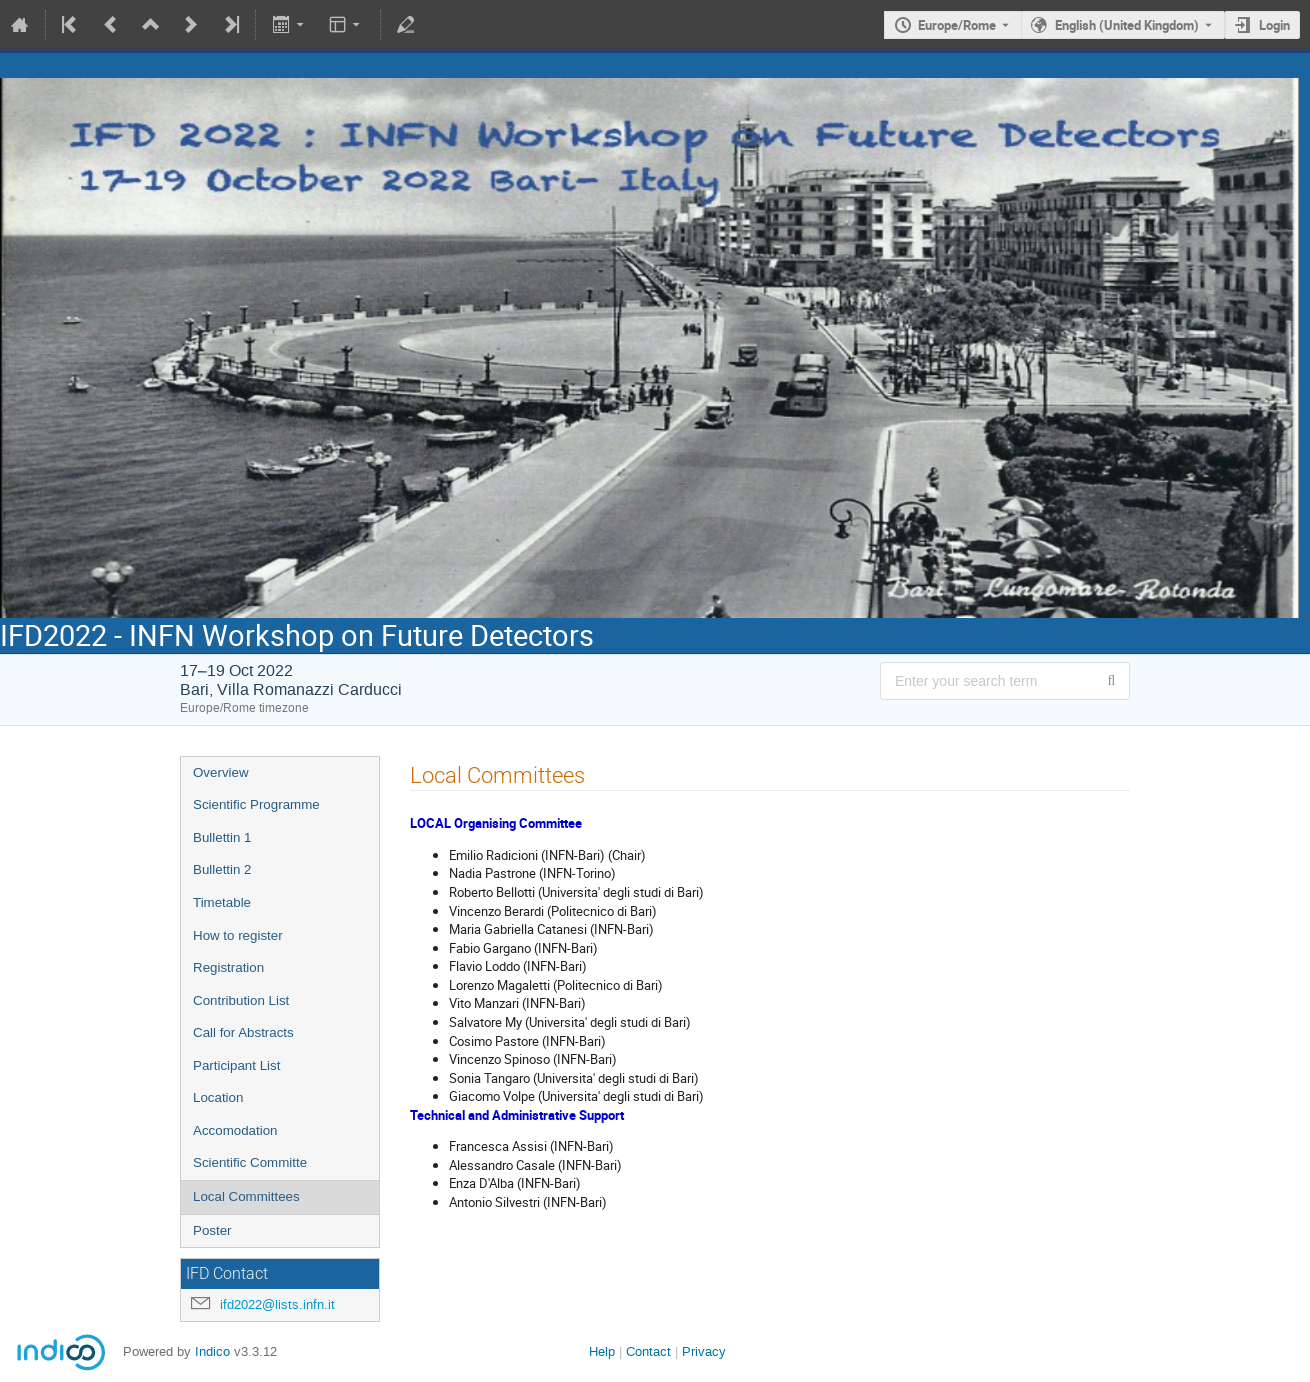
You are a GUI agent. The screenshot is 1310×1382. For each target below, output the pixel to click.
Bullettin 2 (222, 869)
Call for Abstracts (243, 1032)
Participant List (236, 1065)
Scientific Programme (256, 804)
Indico (212, 1351)
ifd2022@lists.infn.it (277, 1304)
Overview (221, 772)
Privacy (704, 1351)
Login (1274, 25)
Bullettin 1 (222, 837)
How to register (238, 935)
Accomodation (235, 1130)
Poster (212, 1230)
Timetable (222, 902)
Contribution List (241, 1000)
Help (602, 1351)
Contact (648, 1351)
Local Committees (246, 1196)
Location (218, 1097)
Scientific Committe (250, 1162)
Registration (228, 967)
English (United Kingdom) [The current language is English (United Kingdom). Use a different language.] (1127, 25)
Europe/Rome (957, 25)
